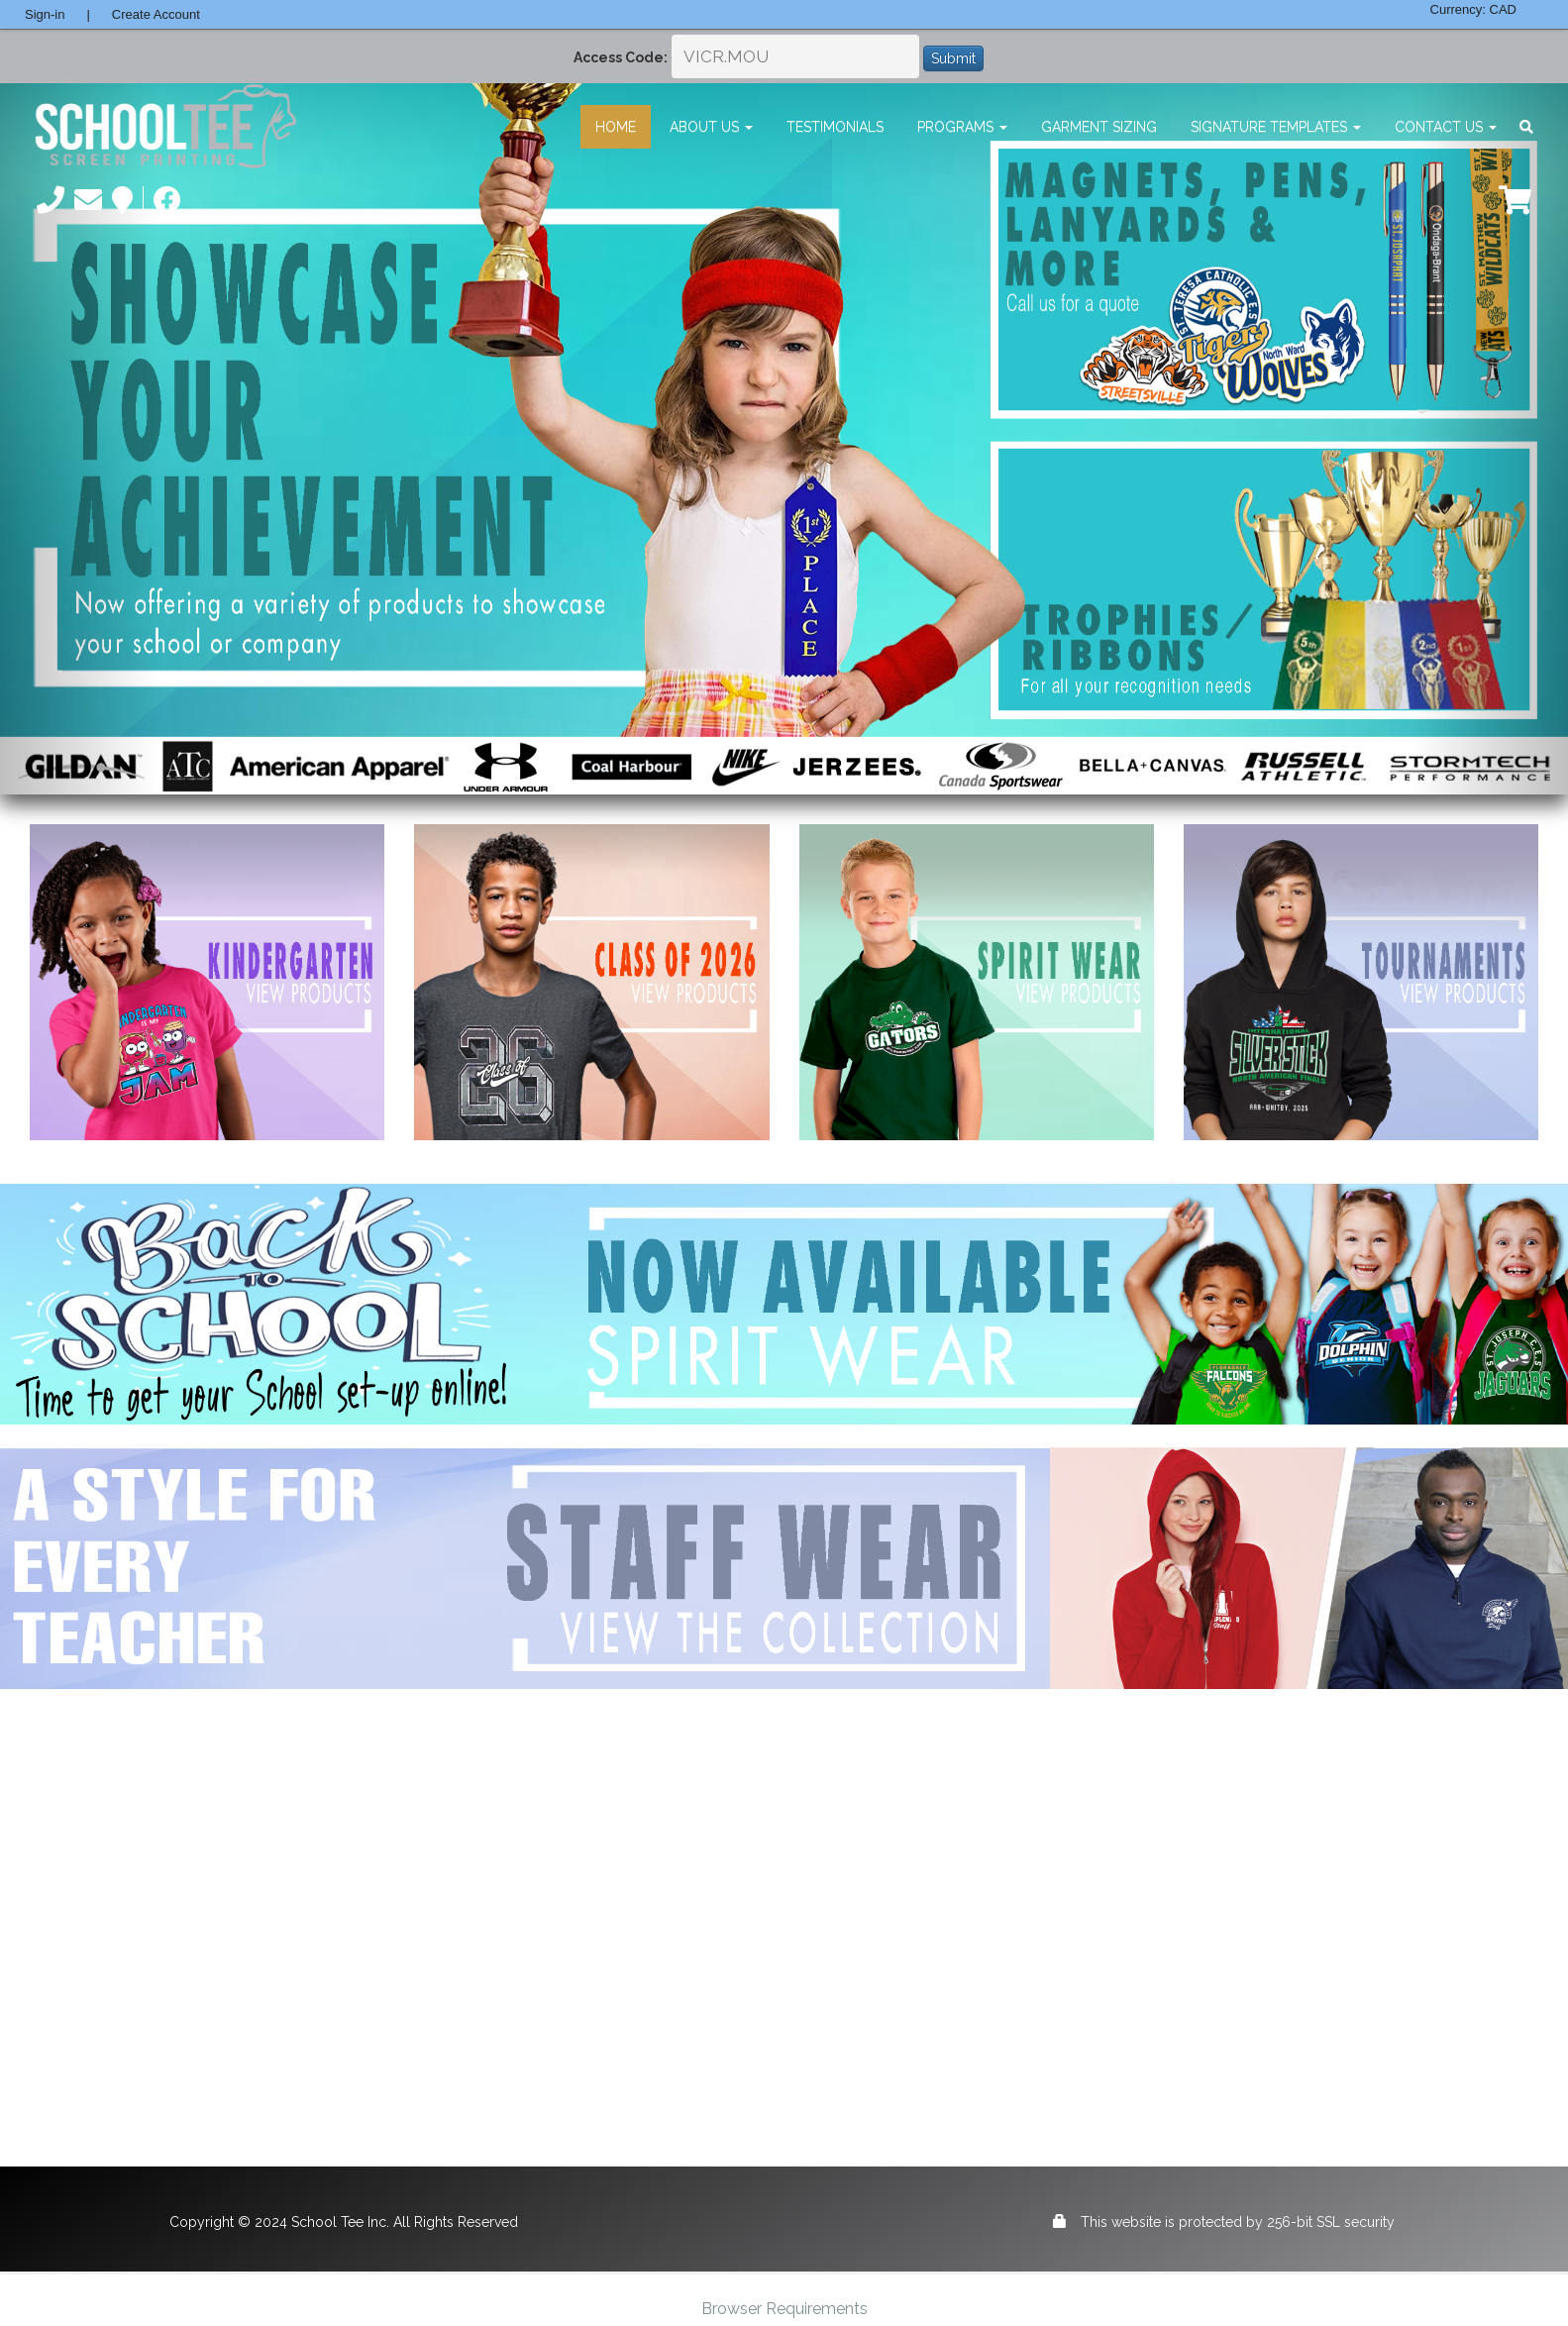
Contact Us (1446, 127)
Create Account (156, 14)
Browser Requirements (784, 2308)
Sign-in (44, 14)
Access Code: (621, 57)
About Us (711, 127)
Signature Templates (1276, 127)
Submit (953, 58)
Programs (962, 127)
